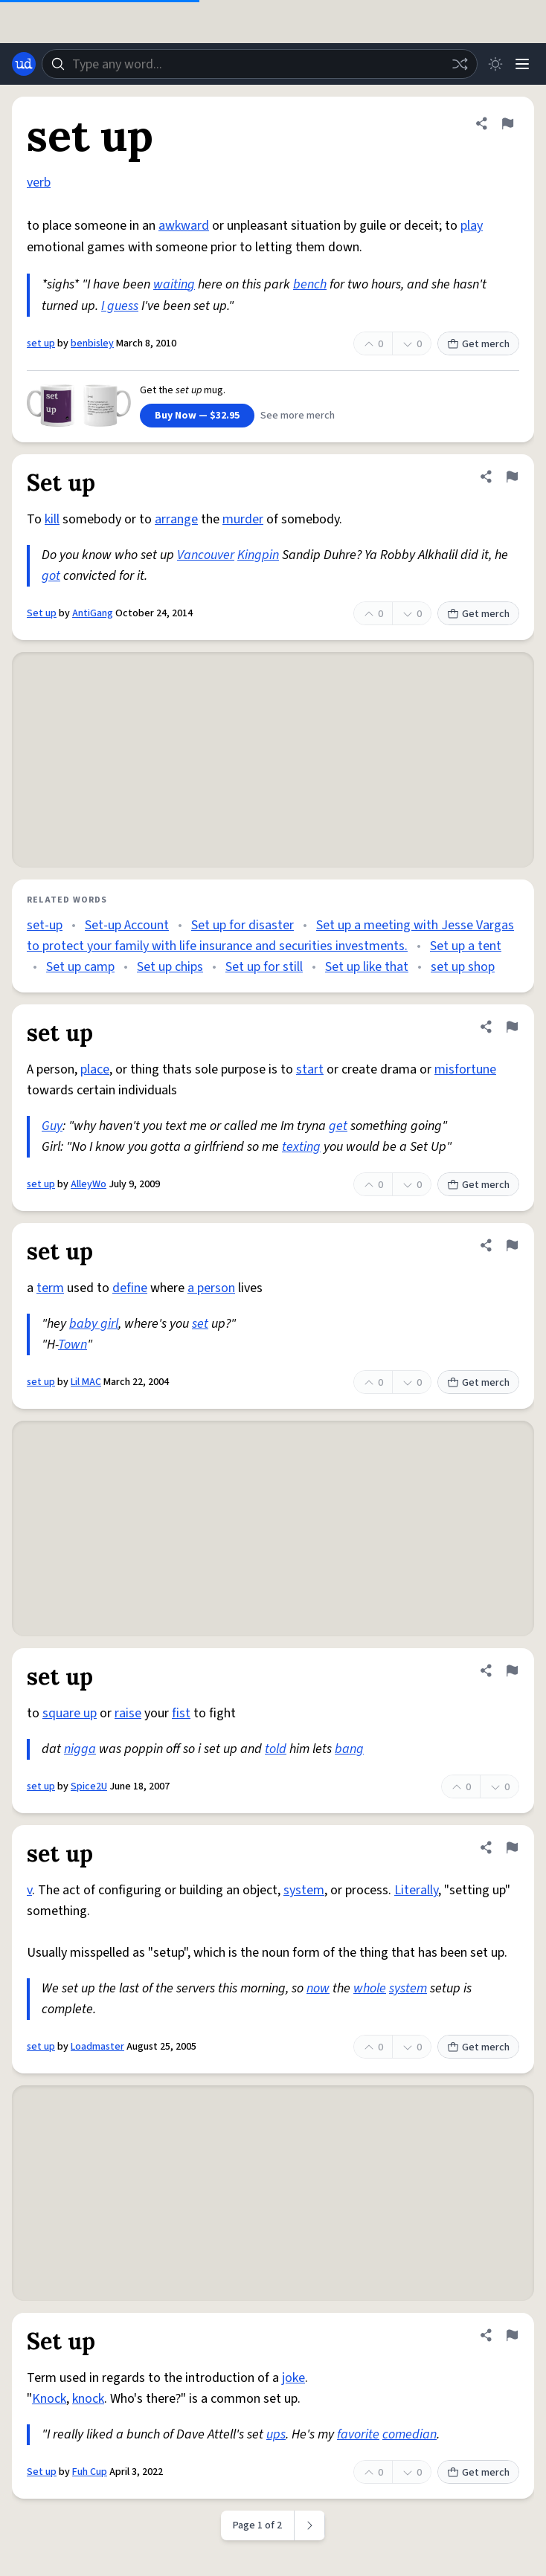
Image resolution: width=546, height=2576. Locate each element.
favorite (358, 2434)
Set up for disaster (242, 925)
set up (41, 343)
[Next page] (310, 2525)
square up (69, 1713)
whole (369, 1988)
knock (88, 2398)
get (338, 1126)
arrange (176, 519)
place (94, 1069)
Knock (49, 2398)
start (310, 1069)
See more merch (297, 415)
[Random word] (460, 64)
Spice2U (89, 1786)
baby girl (93, 1323)
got (51, 575)
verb (39, 182)
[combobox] (260, 64)
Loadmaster (97, 2046)
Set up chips (170, 967)
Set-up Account (127, 925)
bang (349, 1749)
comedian (409, 2434)
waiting (174, 284)
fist (181, 1713)
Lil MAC (86, 1382)
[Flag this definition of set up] (507, 123)
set (200, 1323)
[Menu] (522, 64)
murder (242, 519)
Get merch (478, 344)
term (50, 1288)
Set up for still (264, 967)
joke (293, 2378)
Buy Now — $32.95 (197, 415)
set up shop (463, 967)
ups (276, 2434)
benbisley (92, 343)
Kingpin (258, 555)
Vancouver (205, 555)
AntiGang (92, 613)
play (471, 225)
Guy (52, 1126)
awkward (183, 225)
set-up (44, 925)
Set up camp (80, 967)
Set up (42, 613)
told (275, 1749)
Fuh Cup (89, 2471)
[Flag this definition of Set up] (512, 476)
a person (211, 1288)
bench (310, 284)
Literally (416, 1890)
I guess (119, 306)
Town (72, 1344)
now (318, 1988)
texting (301, 1146)
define (129, 1288)
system (303, 1890)
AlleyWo (88, 1184)
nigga (80, 1749)
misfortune (465, 1069)
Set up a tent (465, 946)
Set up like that (366, 967)
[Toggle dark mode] (495, 64)
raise (128, 1713)
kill (52, 519)
